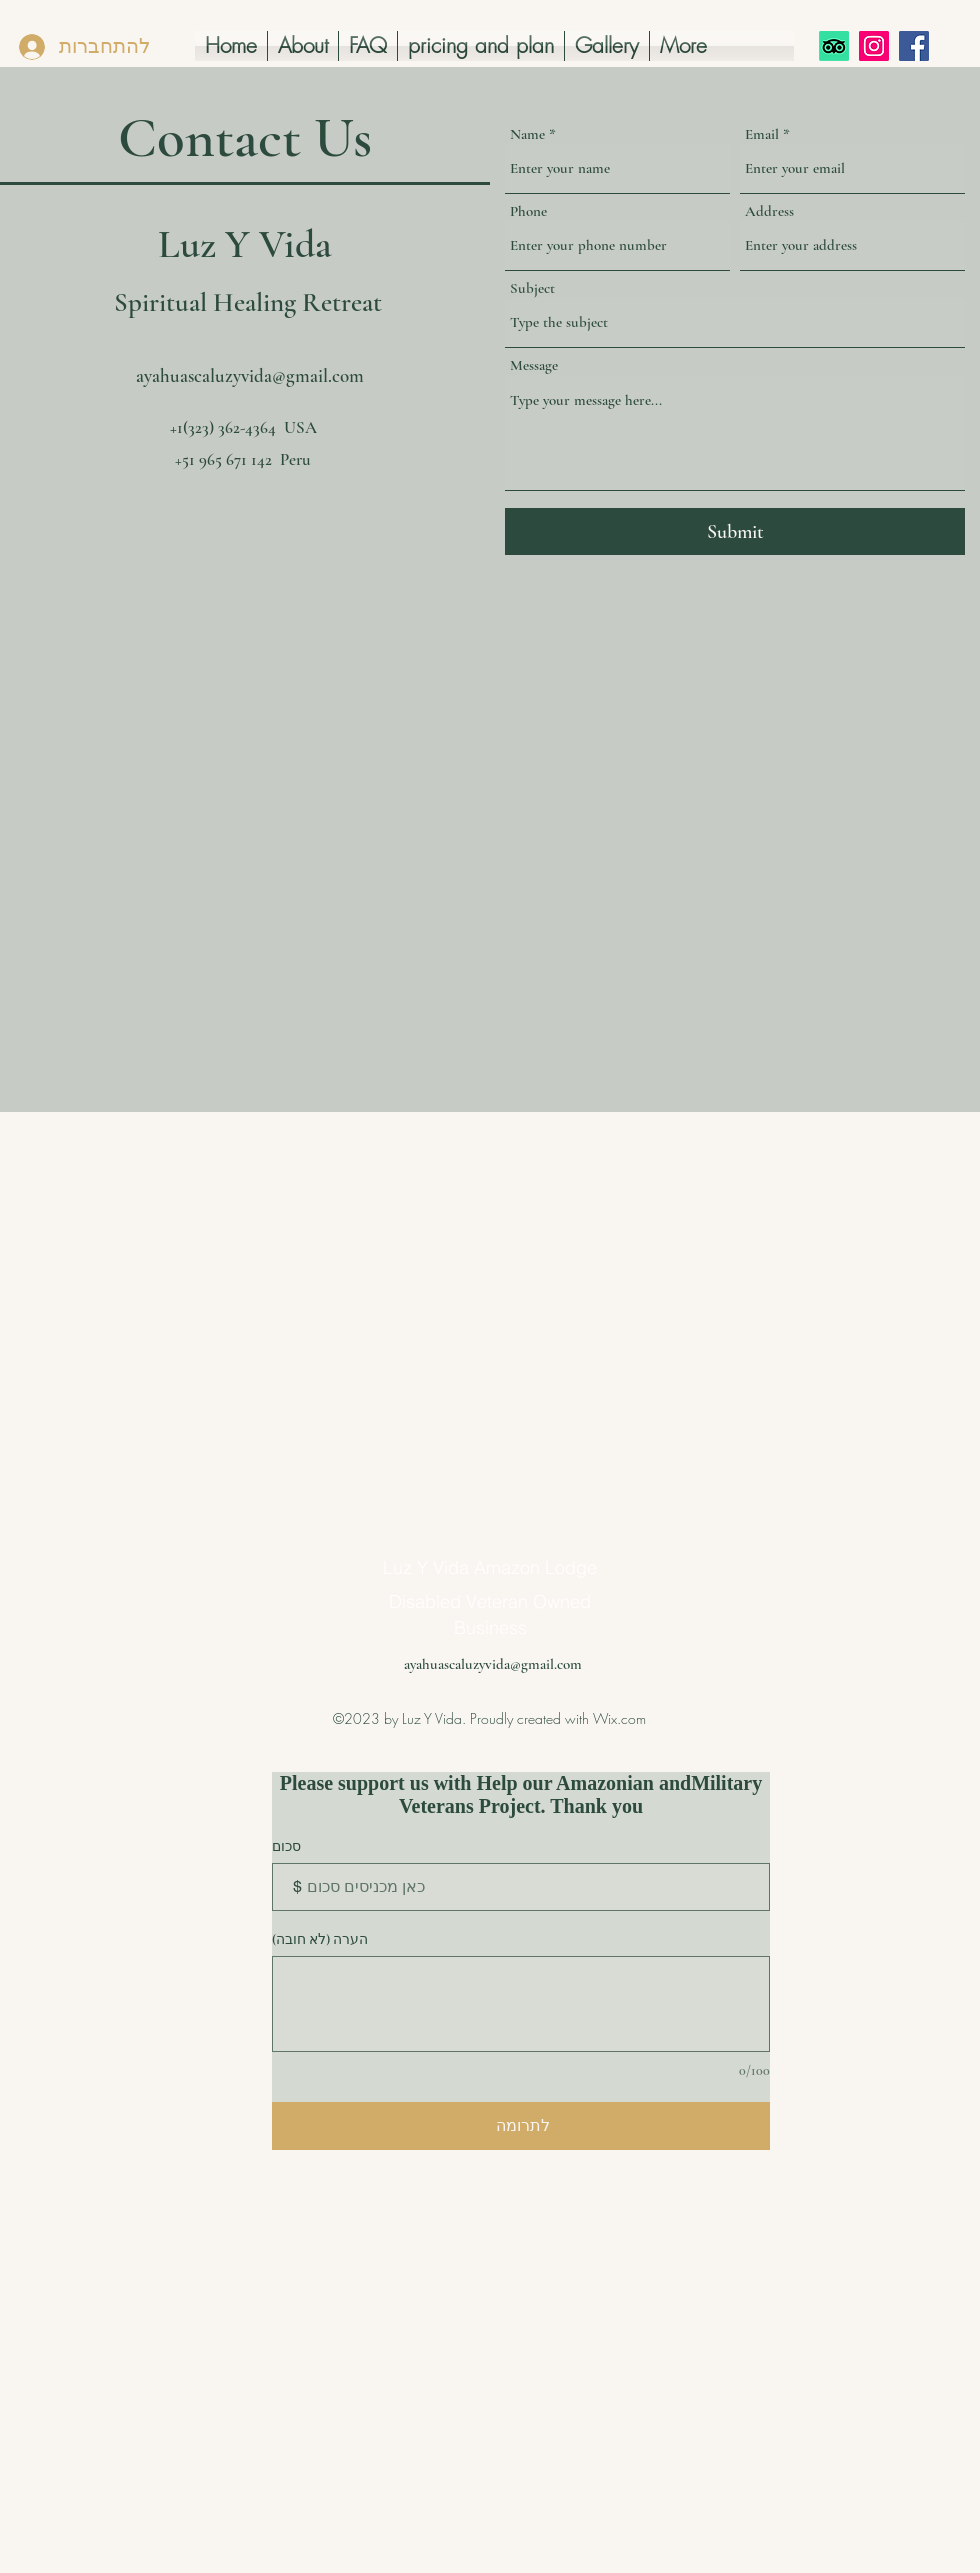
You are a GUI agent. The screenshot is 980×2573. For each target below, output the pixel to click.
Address (769, 211)
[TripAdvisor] (834, 46)
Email (762, 134)
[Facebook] (914, 46)
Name (527, 134)
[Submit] (735, 531)
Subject (532, 288)
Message (534, 365)
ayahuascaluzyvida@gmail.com (250, 375)
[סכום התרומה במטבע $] (521, 1887)
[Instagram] (874, 46)
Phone (528, 211)
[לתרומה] (521, 2126)
